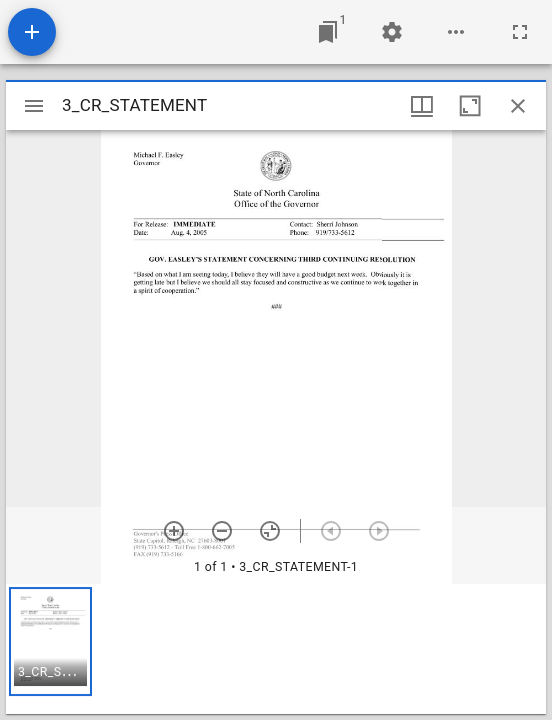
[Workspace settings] (392, 32)
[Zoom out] (222, 531)
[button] (50, 641)
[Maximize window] (470, 106)
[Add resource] (32, 32)
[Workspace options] (456, 32)
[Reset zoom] (270, 531)
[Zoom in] (174, 531)
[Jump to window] (328, 32)
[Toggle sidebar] (34, 106)
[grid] (276, 649)
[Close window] (518, 106)
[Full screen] (520, 32)
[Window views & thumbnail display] (422, 106)
